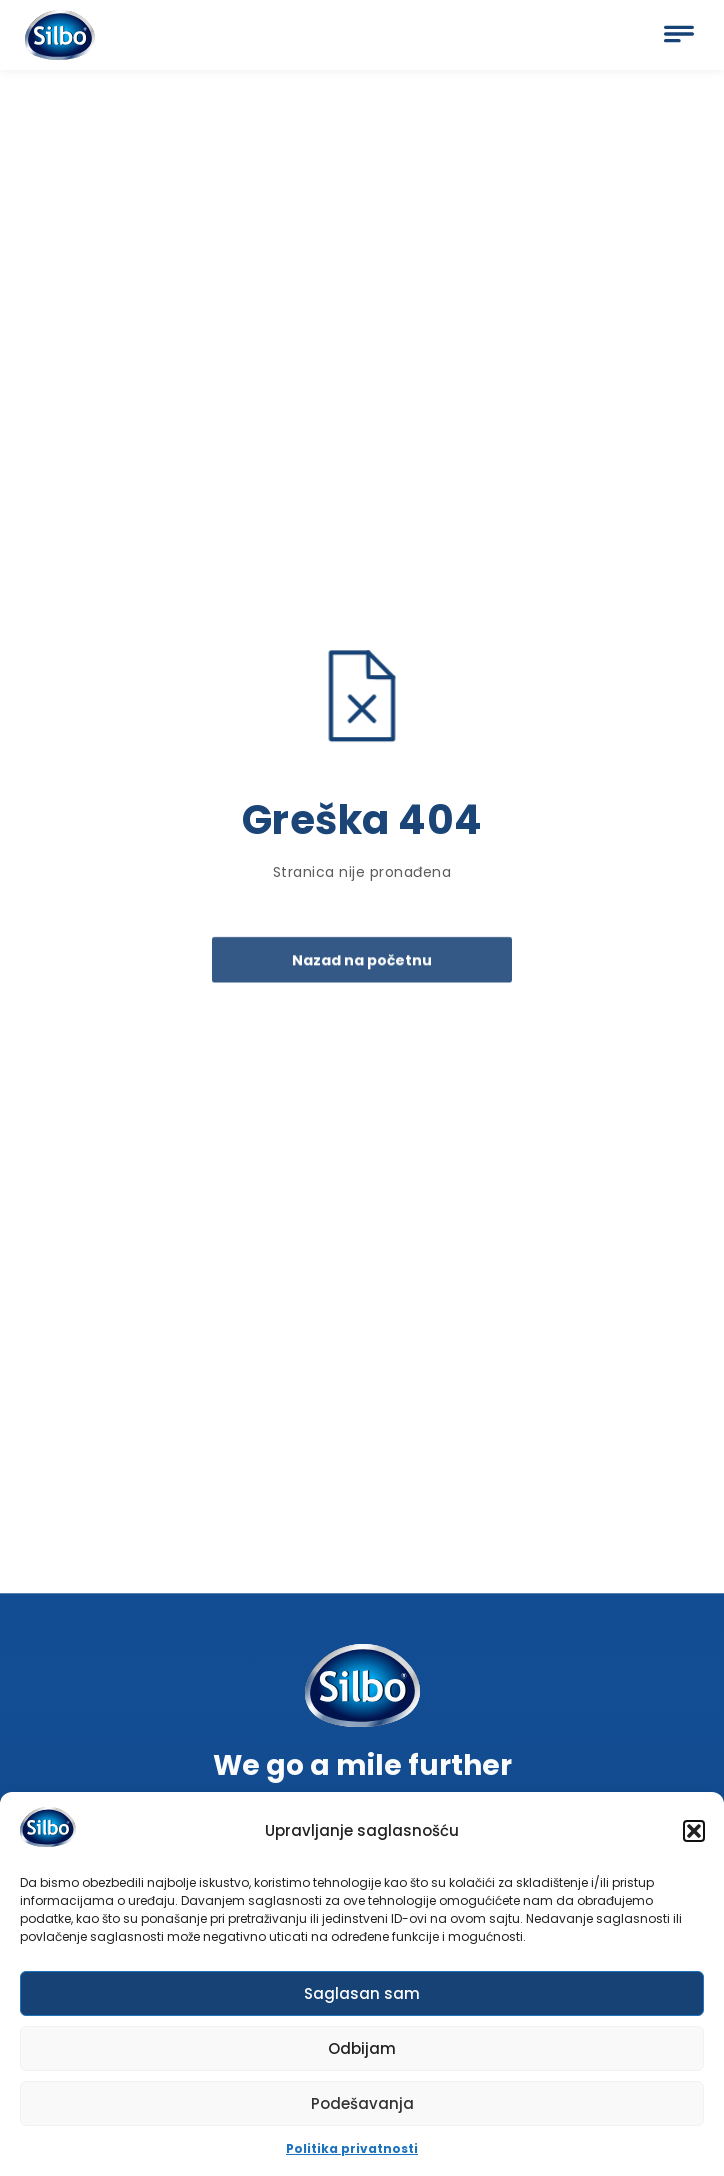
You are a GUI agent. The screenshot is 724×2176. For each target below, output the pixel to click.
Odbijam (362, 2052)
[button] (694, 1835)
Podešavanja (362, 2107)
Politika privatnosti (352, 2152)
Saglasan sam (362, 1997)
